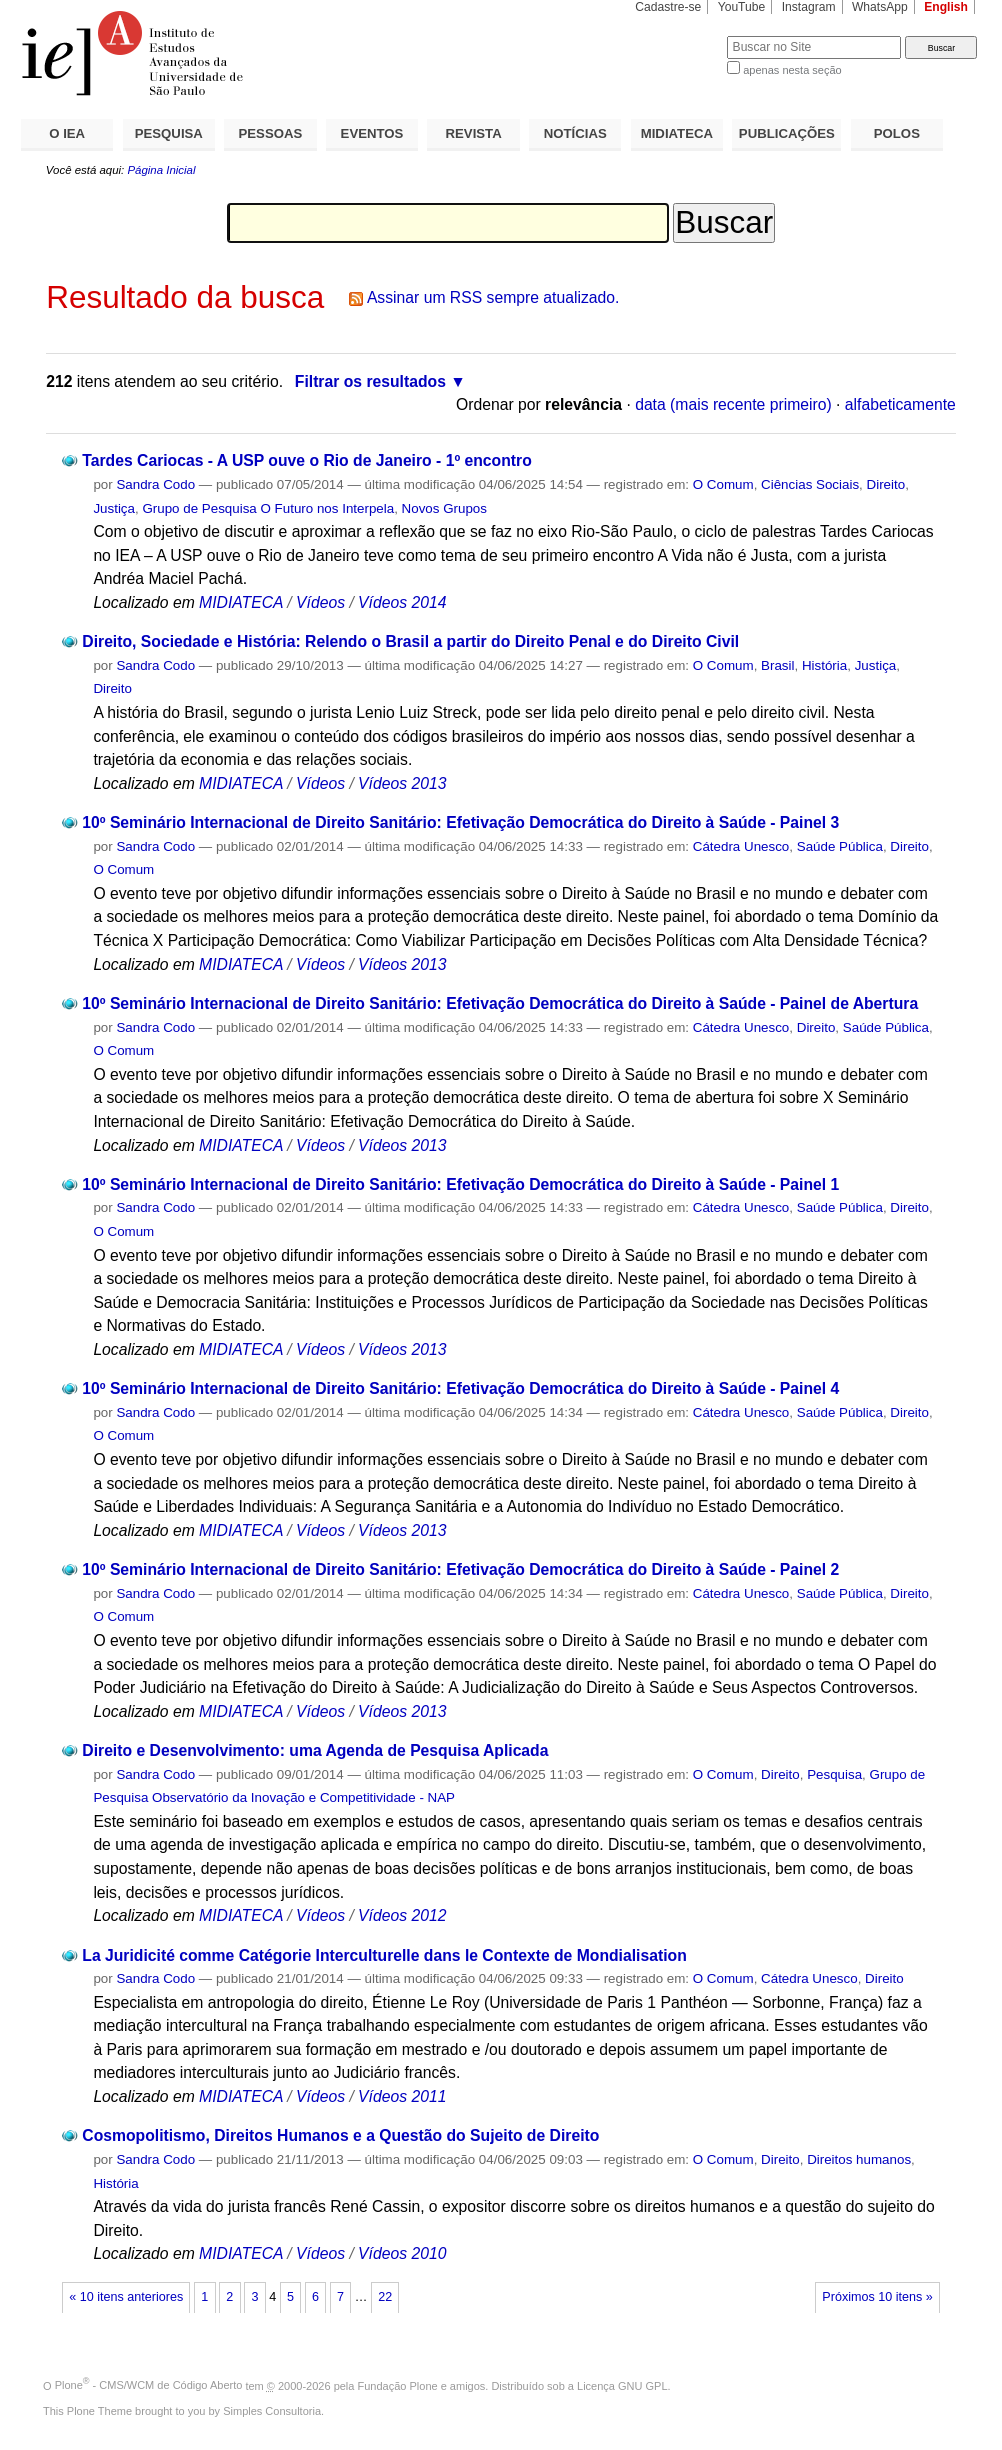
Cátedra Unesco (741, 846)
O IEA (67, 133)
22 (385, 2297)
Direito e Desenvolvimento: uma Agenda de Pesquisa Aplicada (315, 1750)
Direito (886, 484)
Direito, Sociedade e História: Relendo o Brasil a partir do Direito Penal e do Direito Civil (410, 641)
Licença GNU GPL (622, 2385)
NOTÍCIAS (575, 133)
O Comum (723, 484)
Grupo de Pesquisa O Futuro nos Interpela (268, 508)
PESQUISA (169, 133)
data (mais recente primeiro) (733, 404)
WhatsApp (880, 7)
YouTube (742, 7)
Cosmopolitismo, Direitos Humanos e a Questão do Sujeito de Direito (340, 2135)
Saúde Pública (840, 846)
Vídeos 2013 (402, 783)
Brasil (777, 665)
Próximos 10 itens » (877, 2297)
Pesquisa (834, 1774)
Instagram (809, 7)
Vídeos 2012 (402, 1915)
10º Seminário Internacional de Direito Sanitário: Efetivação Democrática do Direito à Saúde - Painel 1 (460, 1184)
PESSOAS (271, 133)
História (824, 665)
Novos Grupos (444, 508)
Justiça (114, 508)
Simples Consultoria (272, 2411)
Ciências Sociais (810, 484)
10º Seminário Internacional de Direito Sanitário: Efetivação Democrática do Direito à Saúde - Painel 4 (460, 1388)
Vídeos (320, 602)
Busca (678, 35)
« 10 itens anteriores (126, 2297)
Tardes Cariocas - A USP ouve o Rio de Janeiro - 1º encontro (306, 460)
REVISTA (474, 133)
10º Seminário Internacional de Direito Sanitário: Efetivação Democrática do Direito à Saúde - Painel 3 (460, 822)
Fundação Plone (398, 2385)
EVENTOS (372, 133)
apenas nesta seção (792, 70)
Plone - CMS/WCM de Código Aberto (149, 2385)
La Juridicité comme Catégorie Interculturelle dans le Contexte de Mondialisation (384, 1955)
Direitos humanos (859, 2159)
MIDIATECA (677, 133)
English (946, 7)
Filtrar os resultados (370, 381)
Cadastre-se (668, 7)
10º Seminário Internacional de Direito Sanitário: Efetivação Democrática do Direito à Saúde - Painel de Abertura (500, 1003)
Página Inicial (161, 170)
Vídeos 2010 (402, 2253)
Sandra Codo (155, 484)
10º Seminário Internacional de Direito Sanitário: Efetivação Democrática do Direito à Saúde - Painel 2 (460, 1569)
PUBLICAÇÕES (787, 133)
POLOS (897, 133)
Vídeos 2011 (402, 2096)
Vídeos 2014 (402, 602)
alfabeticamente (900, 404)
